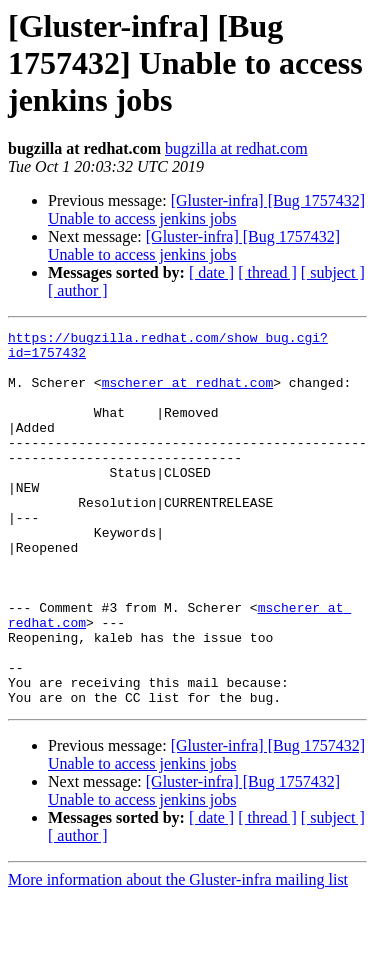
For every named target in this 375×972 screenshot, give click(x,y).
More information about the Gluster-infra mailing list (178, 954)
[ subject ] (333, 272)
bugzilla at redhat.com (236, 148)
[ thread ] (267, 272)
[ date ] (211, 272)
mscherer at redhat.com (188, 394)
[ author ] (78, 290)
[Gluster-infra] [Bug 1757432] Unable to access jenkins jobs (206, 209)
